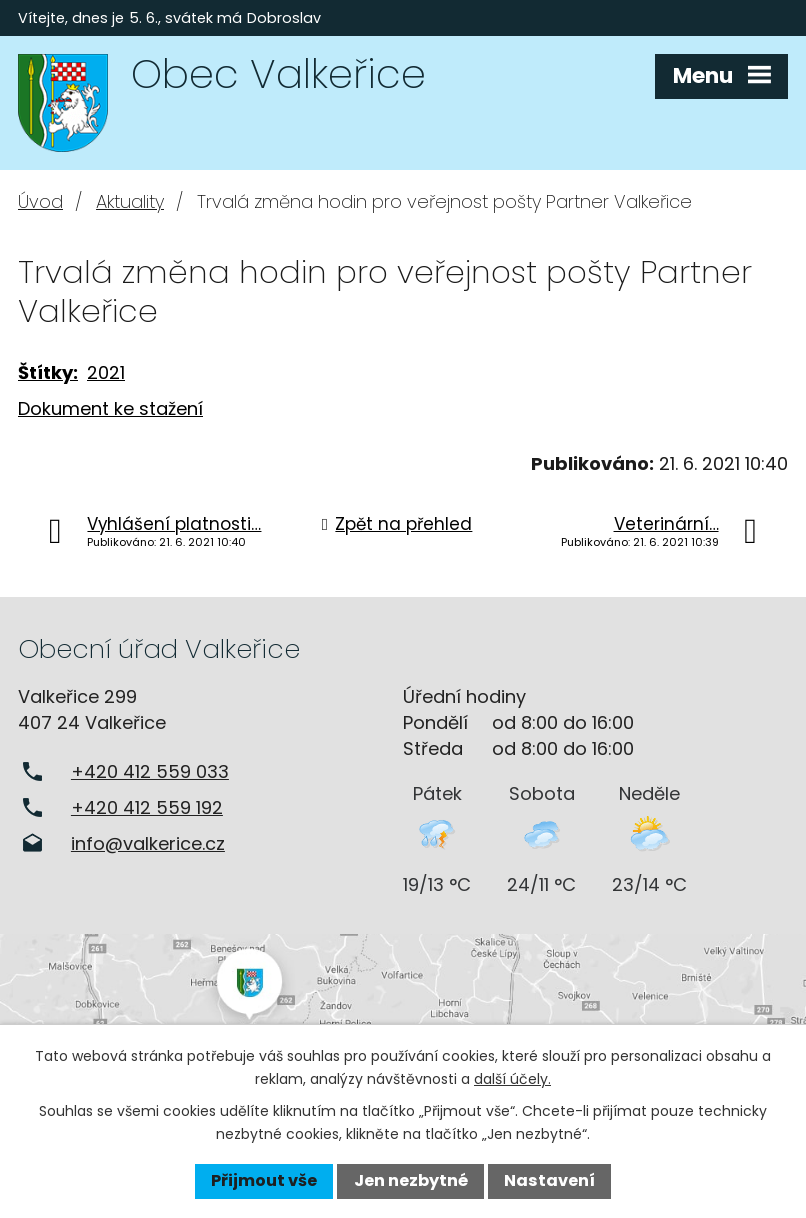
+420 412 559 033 (150, 771)
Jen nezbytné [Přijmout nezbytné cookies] (411, 1180)
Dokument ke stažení (110, 408)
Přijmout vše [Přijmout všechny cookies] (264, 1180)
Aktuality (130, 201)
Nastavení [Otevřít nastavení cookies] (549, 1180)
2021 (106, 372)
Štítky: (48, 372)
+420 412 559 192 (147, 807)
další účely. (512, 1079)
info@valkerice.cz (148, 843)
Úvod (40, 201)
